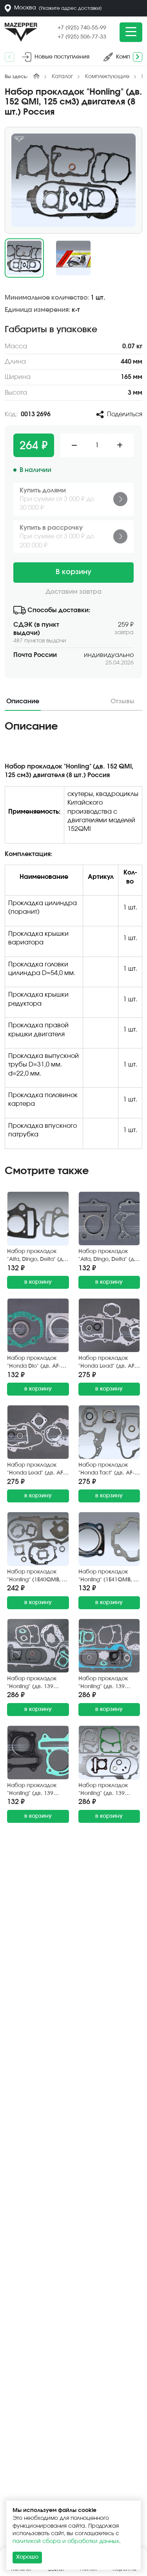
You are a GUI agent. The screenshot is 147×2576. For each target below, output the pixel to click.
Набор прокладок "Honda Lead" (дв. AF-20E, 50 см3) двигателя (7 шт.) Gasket (37, 1469)
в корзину (38, 1282)
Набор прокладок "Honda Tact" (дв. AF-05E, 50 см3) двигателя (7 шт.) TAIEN (109, 1469)
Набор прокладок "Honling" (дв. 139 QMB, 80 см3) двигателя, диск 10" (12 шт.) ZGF (105, 1790)
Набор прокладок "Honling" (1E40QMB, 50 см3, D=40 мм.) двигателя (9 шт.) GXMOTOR (37, 1576)
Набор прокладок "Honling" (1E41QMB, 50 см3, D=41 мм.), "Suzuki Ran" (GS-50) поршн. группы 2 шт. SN (109, 1576)
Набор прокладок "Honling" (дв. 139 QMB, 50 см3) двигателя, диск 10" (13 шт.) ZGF (33, 1683)
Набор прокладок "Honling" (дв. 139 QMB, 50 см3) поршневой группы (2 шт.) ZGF (37, 1790)
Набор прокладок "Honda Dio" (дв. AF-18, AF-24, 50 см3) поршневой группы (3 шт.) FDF (37, 1363)
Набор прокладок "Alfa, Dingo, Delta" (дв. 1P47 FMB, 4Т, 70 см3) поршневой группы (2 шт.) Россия (108, 1256)
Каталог (62, 76)
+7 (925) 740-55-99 (82, 28)
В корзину (73, 572)
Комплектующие (107, 76)
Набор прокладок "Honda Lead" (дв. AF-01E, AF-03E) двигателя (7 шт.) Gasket (108, 1363)
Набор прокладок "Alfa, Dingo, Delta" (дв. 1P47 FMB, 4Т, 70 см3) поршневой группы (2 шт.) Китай (37, 1256)
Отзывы (122, 701)
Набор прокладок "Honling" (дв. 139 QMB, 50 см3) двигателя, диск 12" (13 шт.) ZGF (105, 1683)
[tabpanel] (73, 938)
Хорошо (27, 2557)
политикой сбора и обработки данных (66, 2541)
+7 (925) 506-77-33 (82, 37)
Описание (22, 701)
